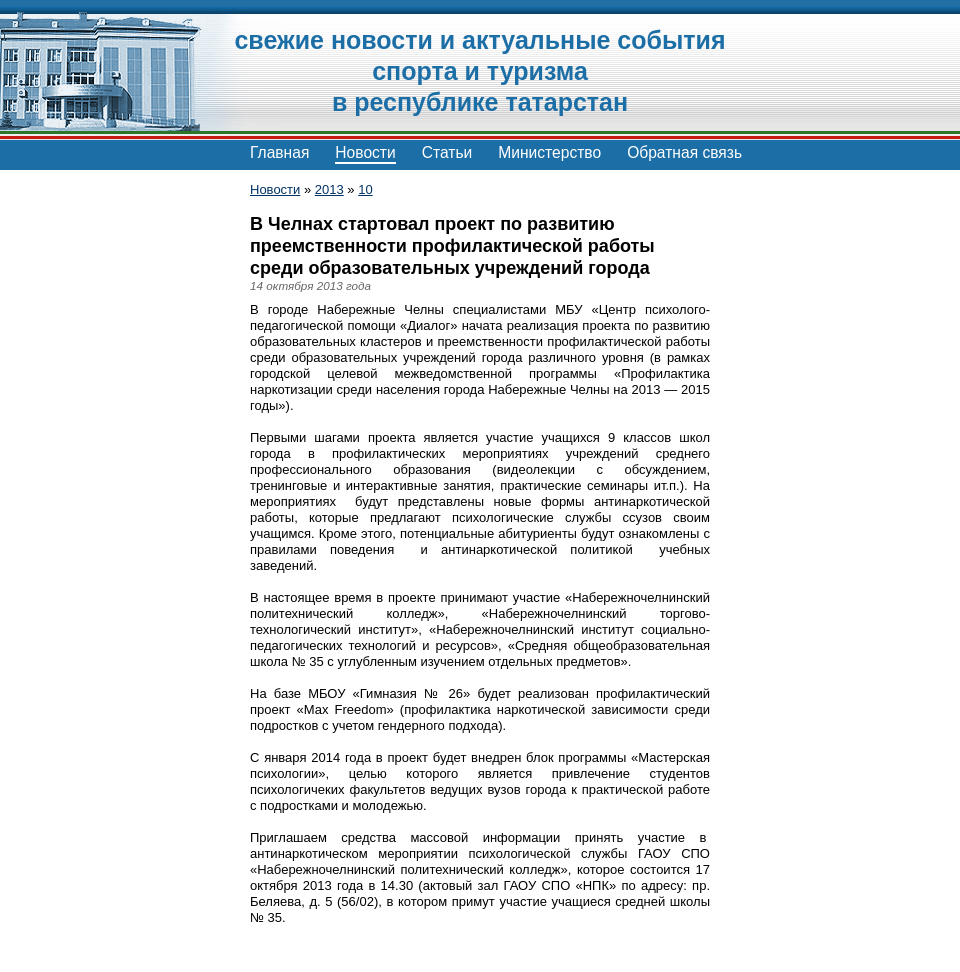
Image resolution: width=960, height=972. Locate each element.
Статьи (447, 152)
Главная (279, 152)
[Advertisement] (110, 480)
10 (365, 189)
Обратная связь (684, 152)
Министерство (549, 152)
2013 (329, 189)
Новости (365, 152)
